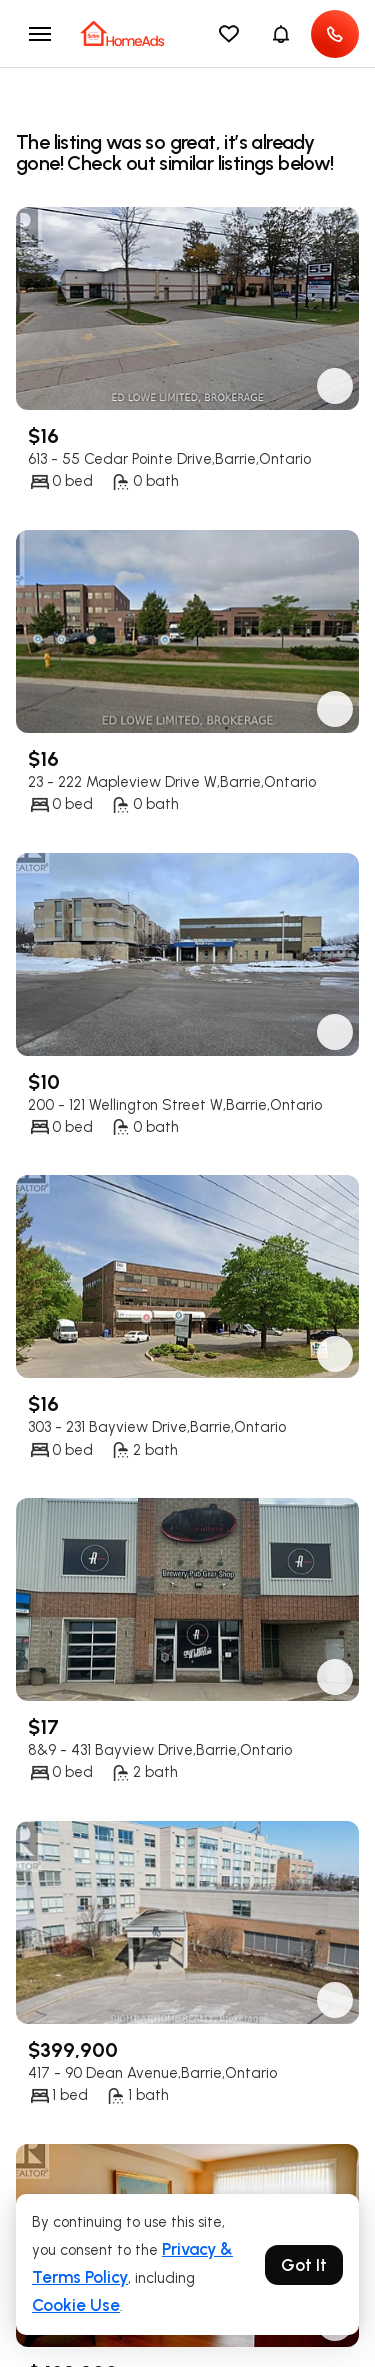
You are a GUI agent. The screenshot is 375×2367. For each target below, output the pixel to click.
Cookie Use (76, 2305)
